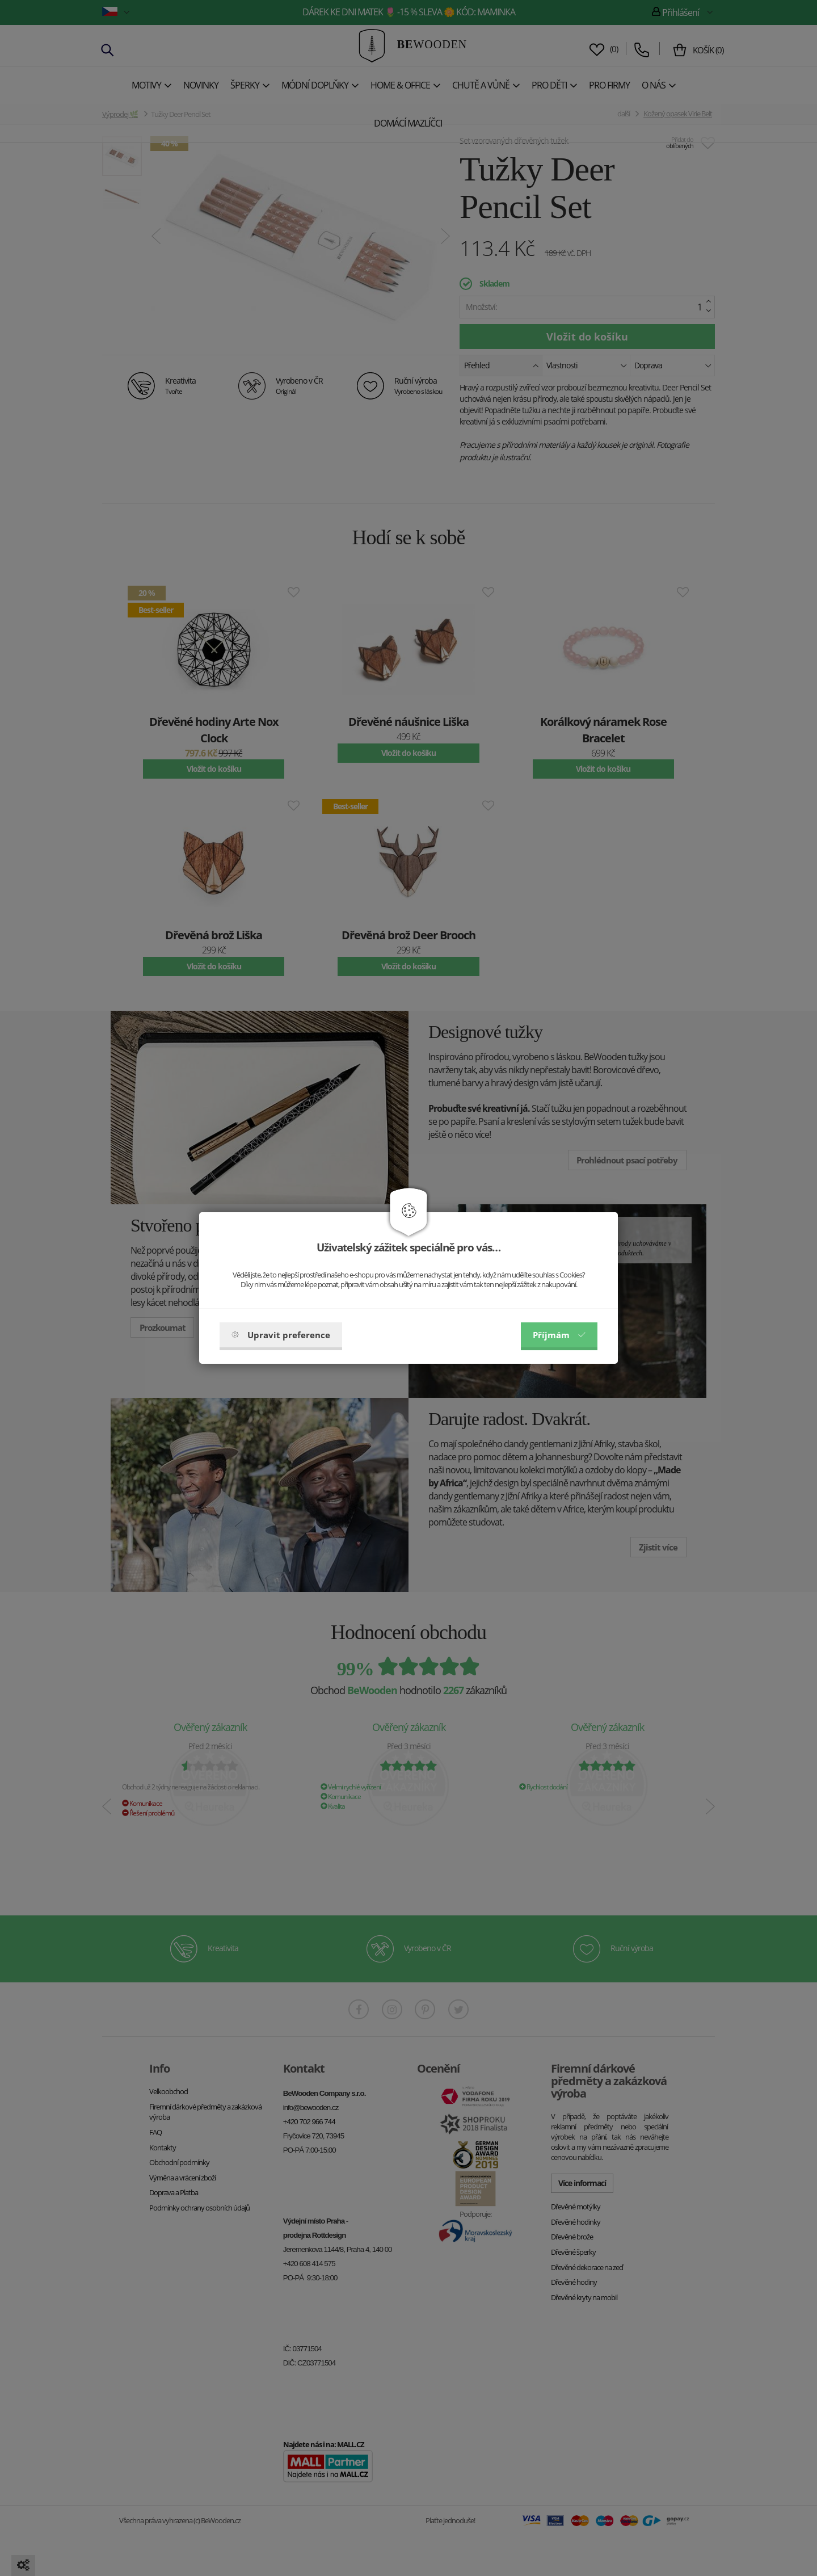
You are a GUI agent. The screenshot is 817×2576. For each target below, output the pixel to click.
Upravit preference (280, 1334)
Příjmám (559, 1334)
